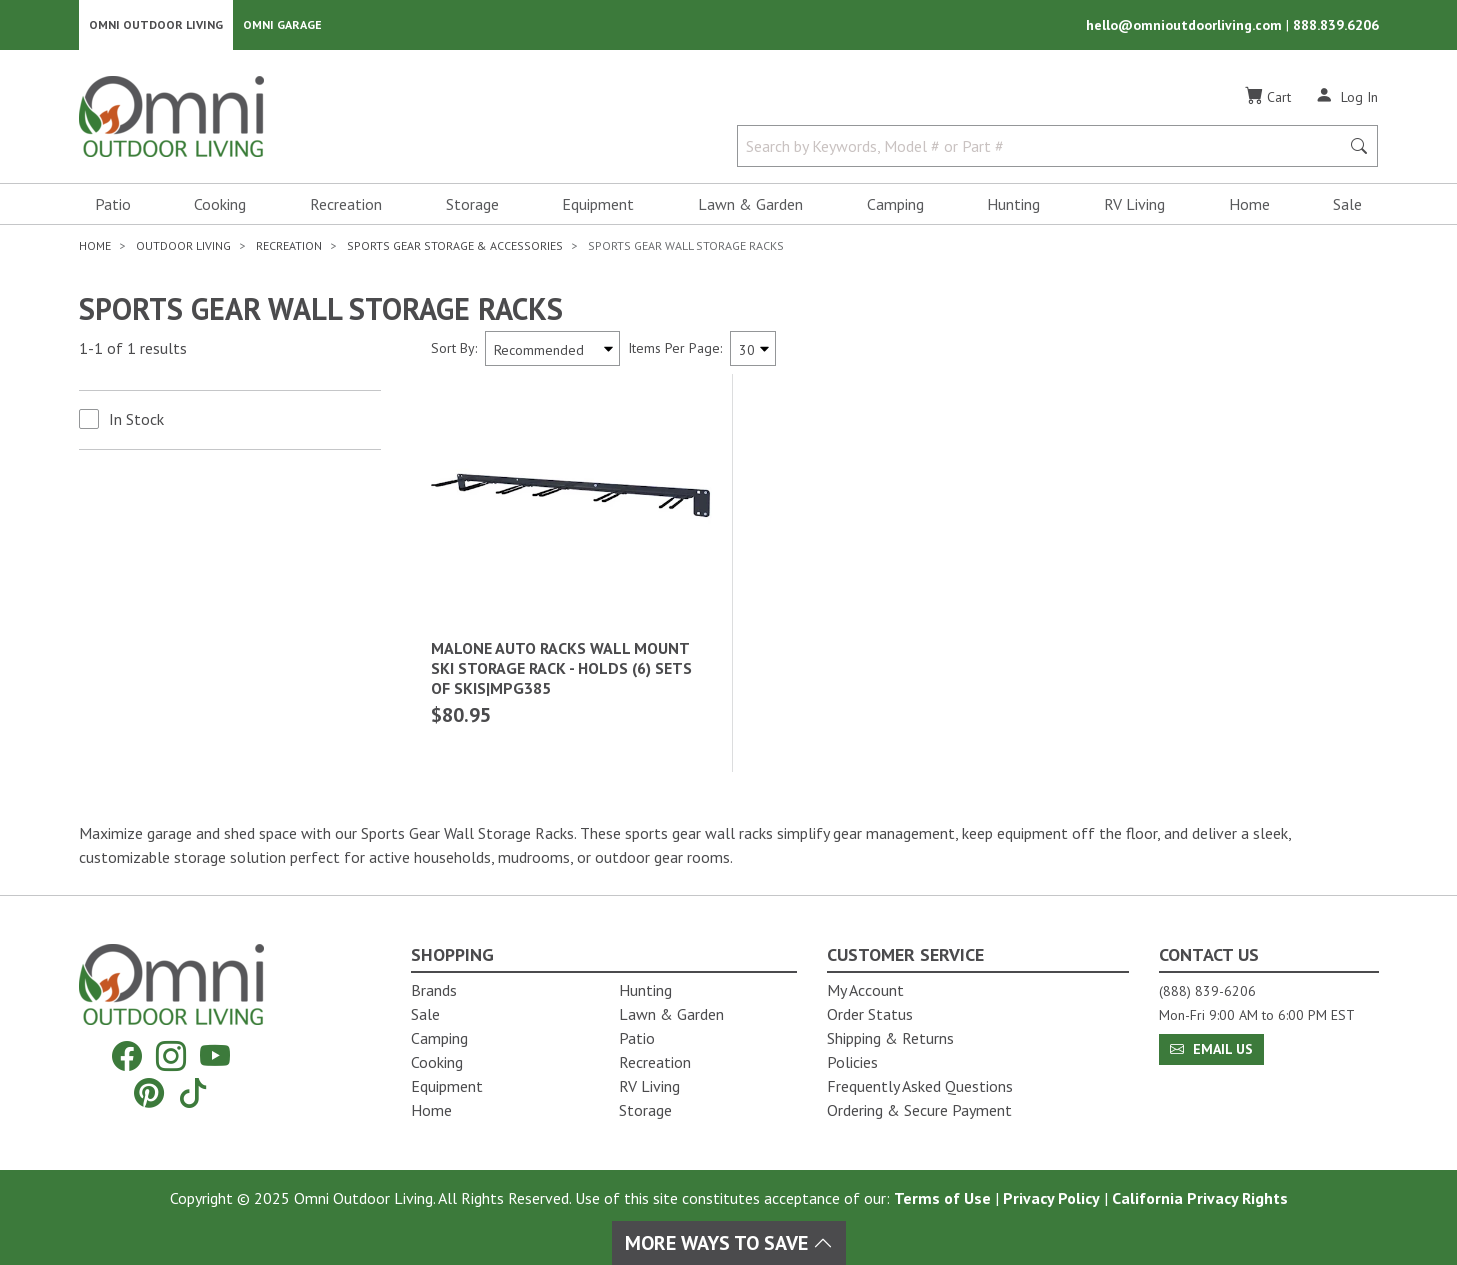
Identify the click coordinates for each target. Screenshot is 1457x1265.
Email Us (1211, 1049)
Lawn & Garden (750, 206)
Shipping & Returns (890, 1038)
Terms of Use (942, 1198)
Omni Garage (282, 25)
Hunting (1013, 206)
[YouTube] (215, 1056)
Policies (852, 1062)
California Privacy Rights (1200, 1198)
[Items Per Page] (753, 350)
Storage (472, 206)
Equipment (598, 206)
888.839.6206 (1336, 26)
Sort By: (454, 350)
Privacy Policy (1051, 1198)
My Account (865, 990)
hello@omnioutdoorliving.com (1186, 26)
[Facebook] (127, 1056)
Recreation (346, 206)
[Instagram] (171, 1056)
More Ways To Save (729, 1243)
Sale (1347, 206)
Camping (895, 206)
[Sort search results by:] (552, 350)
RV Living (1134, 206)
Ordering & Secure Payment (919, 1110)
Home (1249, 206)
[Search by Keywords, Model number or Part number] (1045, 148)
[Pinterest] (149, 1092)
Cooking (220, 206)
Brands (434, 990)
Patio (113, 206)
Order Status (870, 1014)
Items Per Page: (675, 350)
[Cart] (1268, 99)
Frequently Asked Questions (920, 1086)
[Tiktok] (193, 1092)
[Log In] (1346, 98)
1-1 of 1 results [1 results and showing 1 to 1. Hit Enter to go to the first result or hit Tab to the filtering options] (133, 351)
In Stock (136, 421)
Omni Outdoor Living (156, 25)
